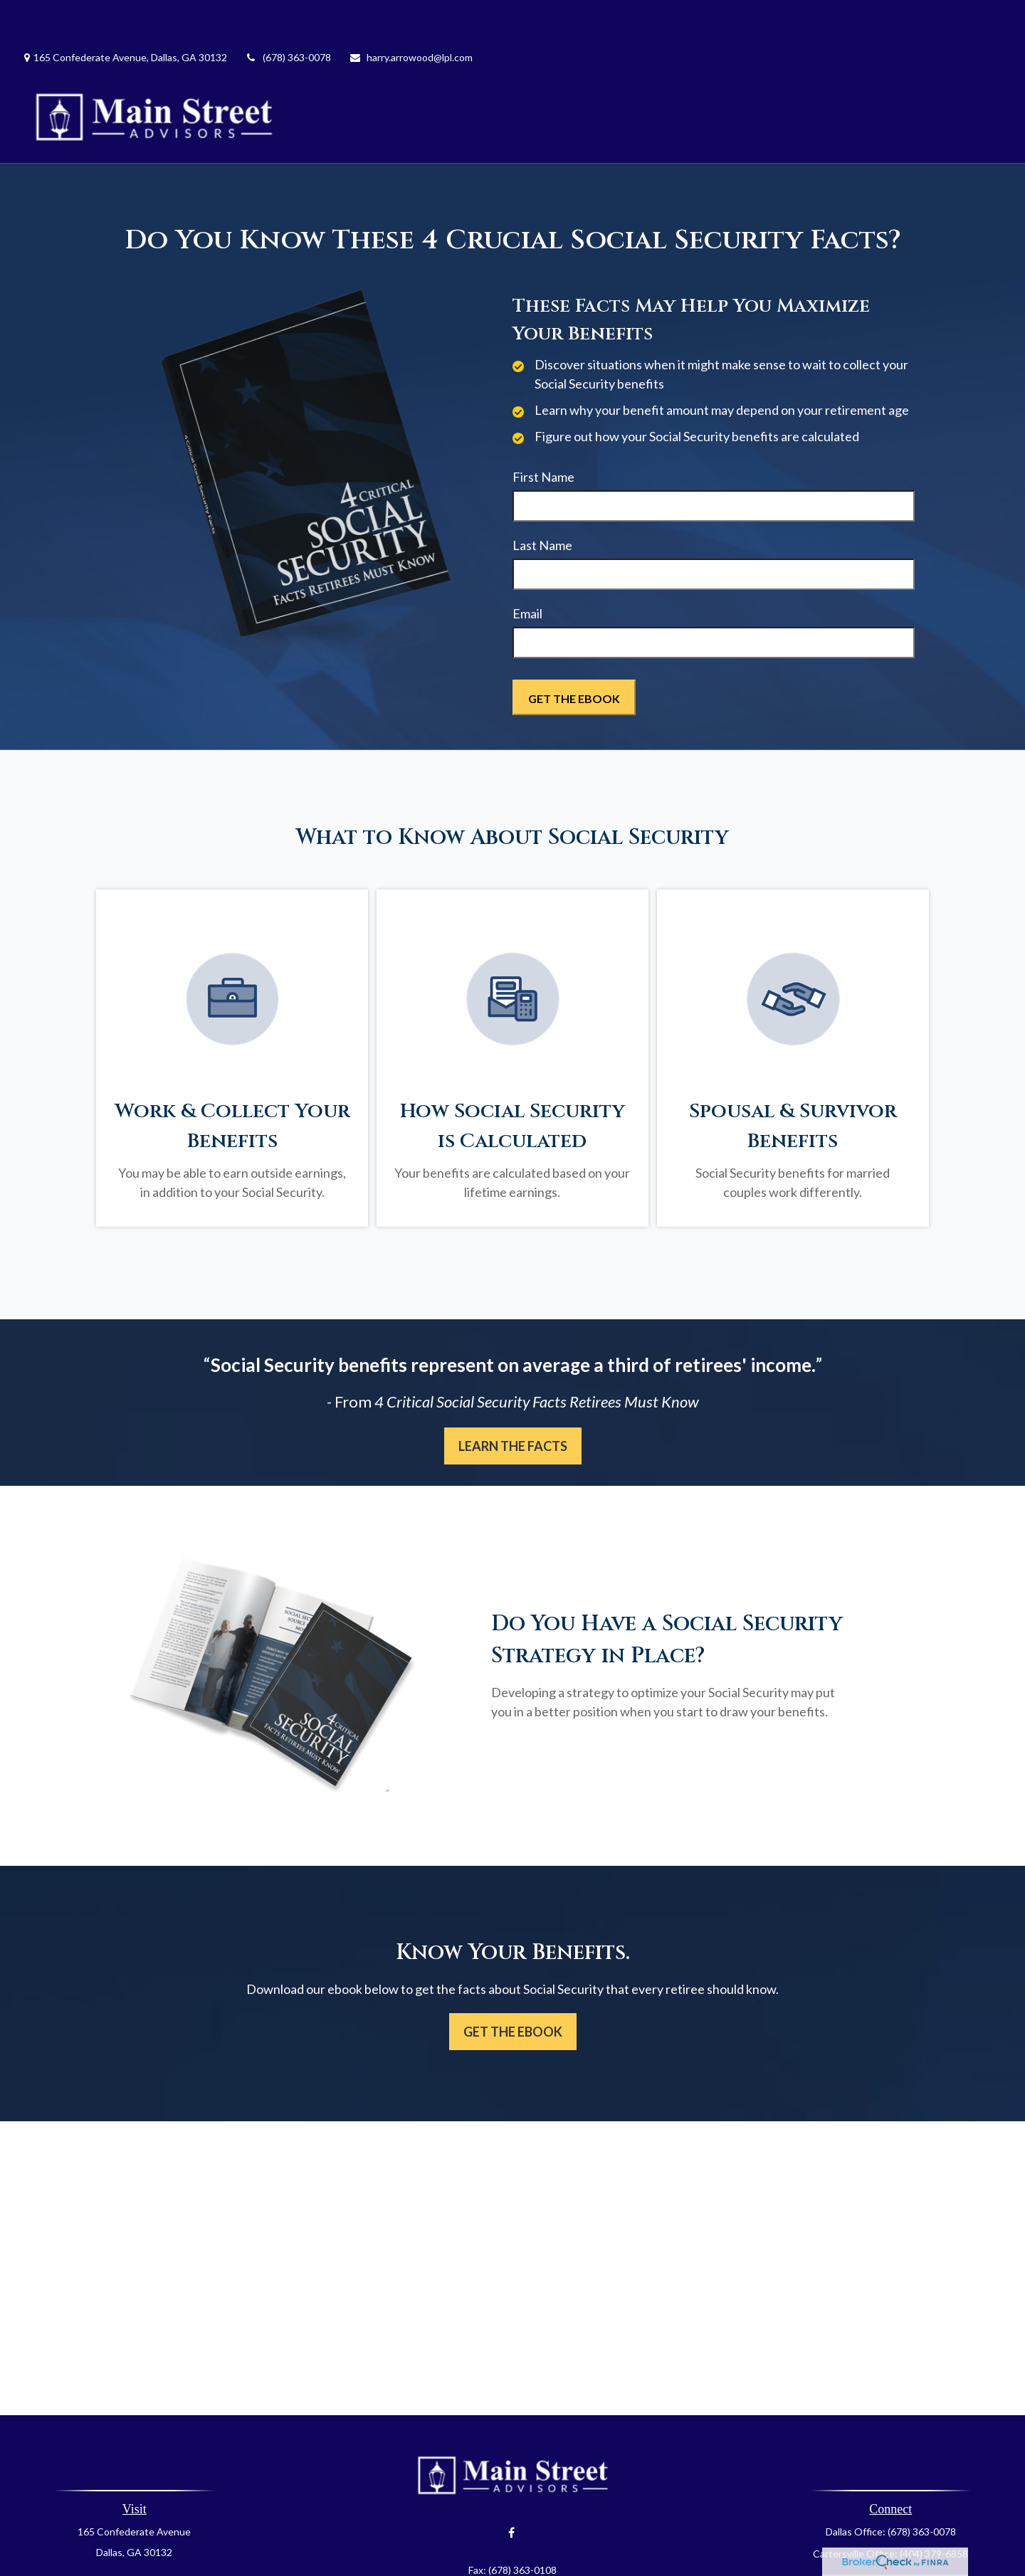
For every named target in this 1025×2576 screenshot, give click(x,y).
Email (527, 571)
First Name (543, 434)
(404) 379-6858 (934, 2511)
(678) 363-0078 (288, 15)
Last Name (542, 502)
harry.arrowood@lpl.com (411, 15)
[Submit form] (574, 654)
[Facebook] (511, 2490)
